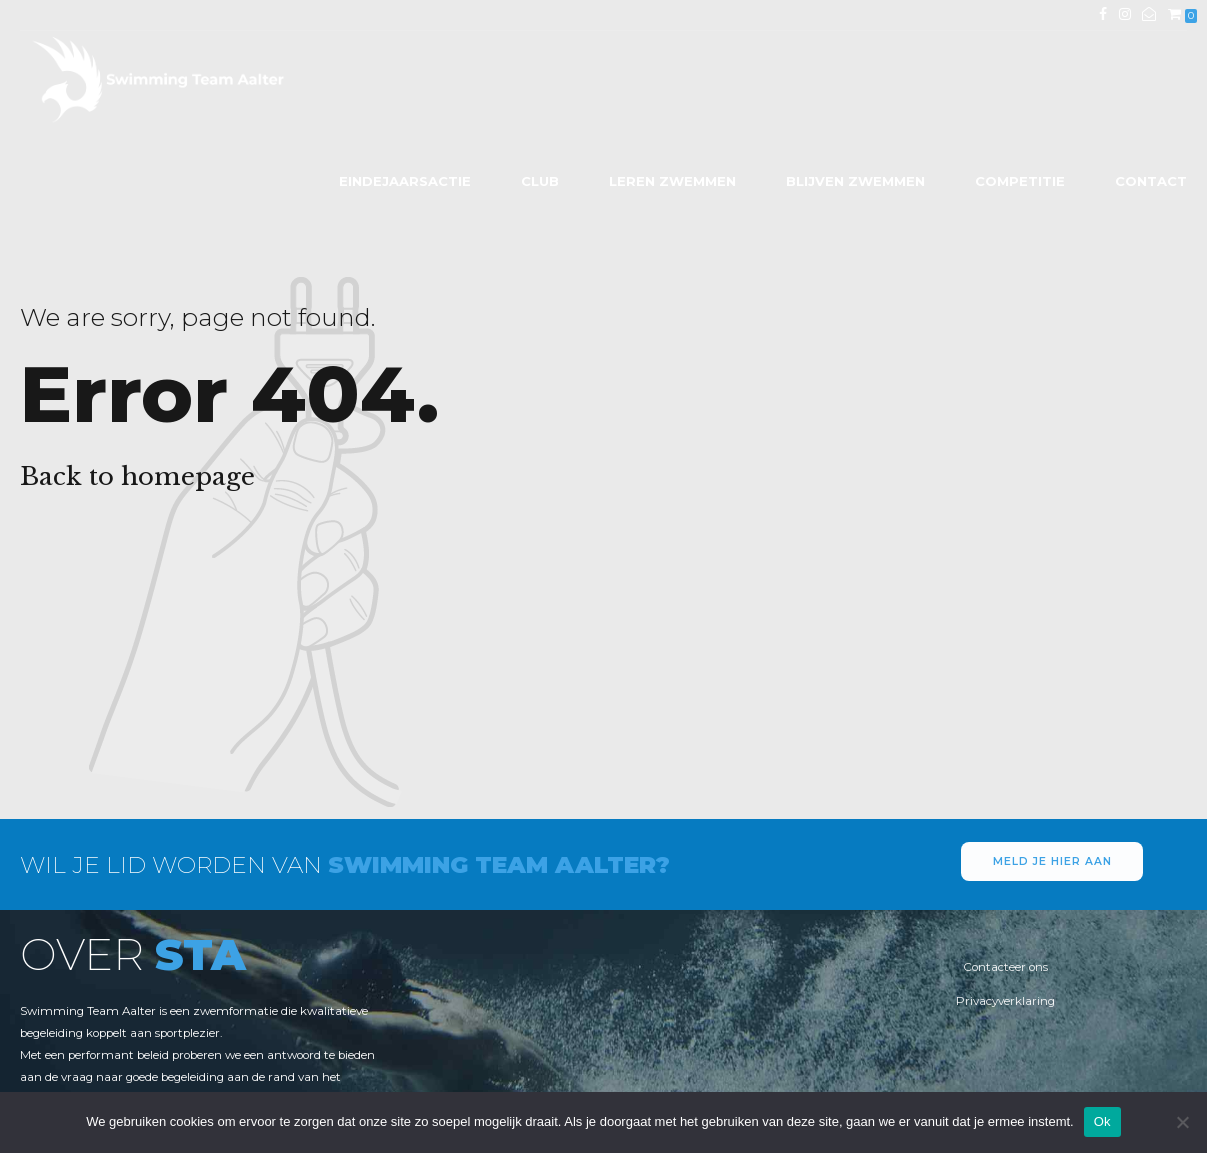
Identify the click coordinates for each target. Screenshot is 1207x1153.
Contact (1151, 181)
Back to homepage (137, 476)
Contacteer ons (1005, 967)
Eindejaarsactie (405, 181)
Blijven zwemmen (855, 181)
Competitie (1020, 181)
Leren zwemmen (672, 181)
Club (540, 181)
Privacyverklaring (1005, 1001)
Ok (1102, 1121)
